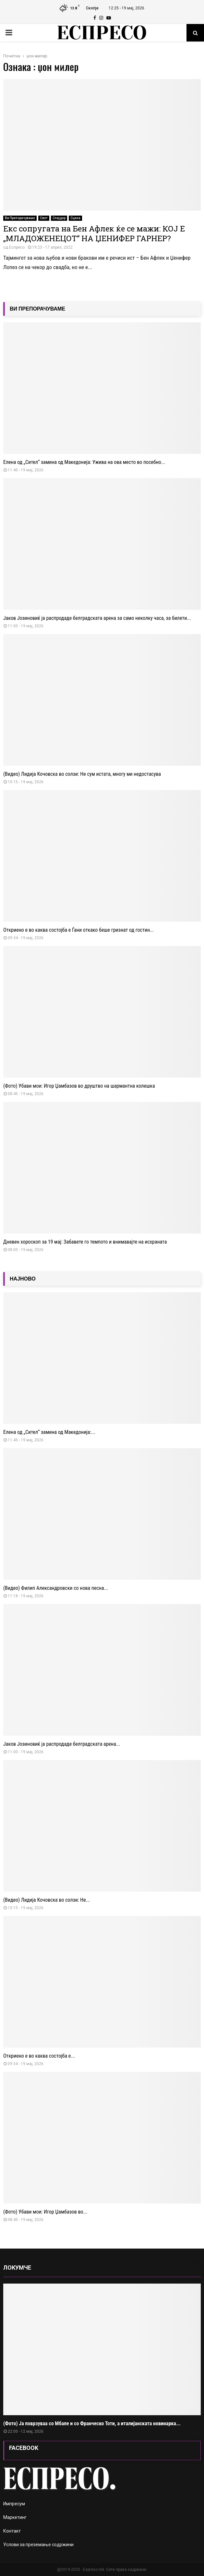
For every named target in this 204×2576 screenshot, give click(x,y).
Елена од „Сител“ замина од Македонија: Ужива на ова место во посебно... (84, 462)
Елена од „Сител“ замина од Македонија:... (49, 1432)
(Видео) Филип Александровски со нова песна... (55, 1588)
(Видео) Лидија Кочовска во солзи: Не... (46, 1900)
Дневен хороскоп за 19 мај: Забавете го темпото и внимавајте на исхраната (85, 1242)
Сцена (75, 218)
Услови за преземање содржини (38, 2544)
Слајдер (59, 218)
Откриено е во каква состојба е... (39, 2056)
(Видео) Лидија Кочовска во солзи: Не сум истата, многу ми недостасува (82, 774)
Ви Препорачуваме (20, 218)
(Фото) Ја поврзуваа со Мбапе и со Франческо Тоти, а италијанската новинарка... (92, 2423)
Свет (44, 218)
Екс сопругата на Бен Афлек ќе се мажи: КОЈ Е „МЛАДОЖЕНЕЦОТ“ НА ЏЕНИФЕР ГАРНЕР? (94, 233)
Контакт (12, 2531)
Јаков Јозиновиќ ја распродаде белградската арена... (61, 1744)
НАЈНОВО (23, 1279)
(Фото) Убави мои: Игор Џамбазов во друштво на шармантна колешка (79, 1086)
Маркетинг (15, 2517)
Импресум (14, 2503)
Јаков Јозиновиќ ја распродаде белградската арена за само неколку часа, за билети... (97, 618)
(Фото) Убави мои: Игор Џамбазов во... (45, 2212)
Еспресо (17, 247)
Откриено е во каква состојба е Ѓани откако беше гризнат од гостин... (78, 930)
